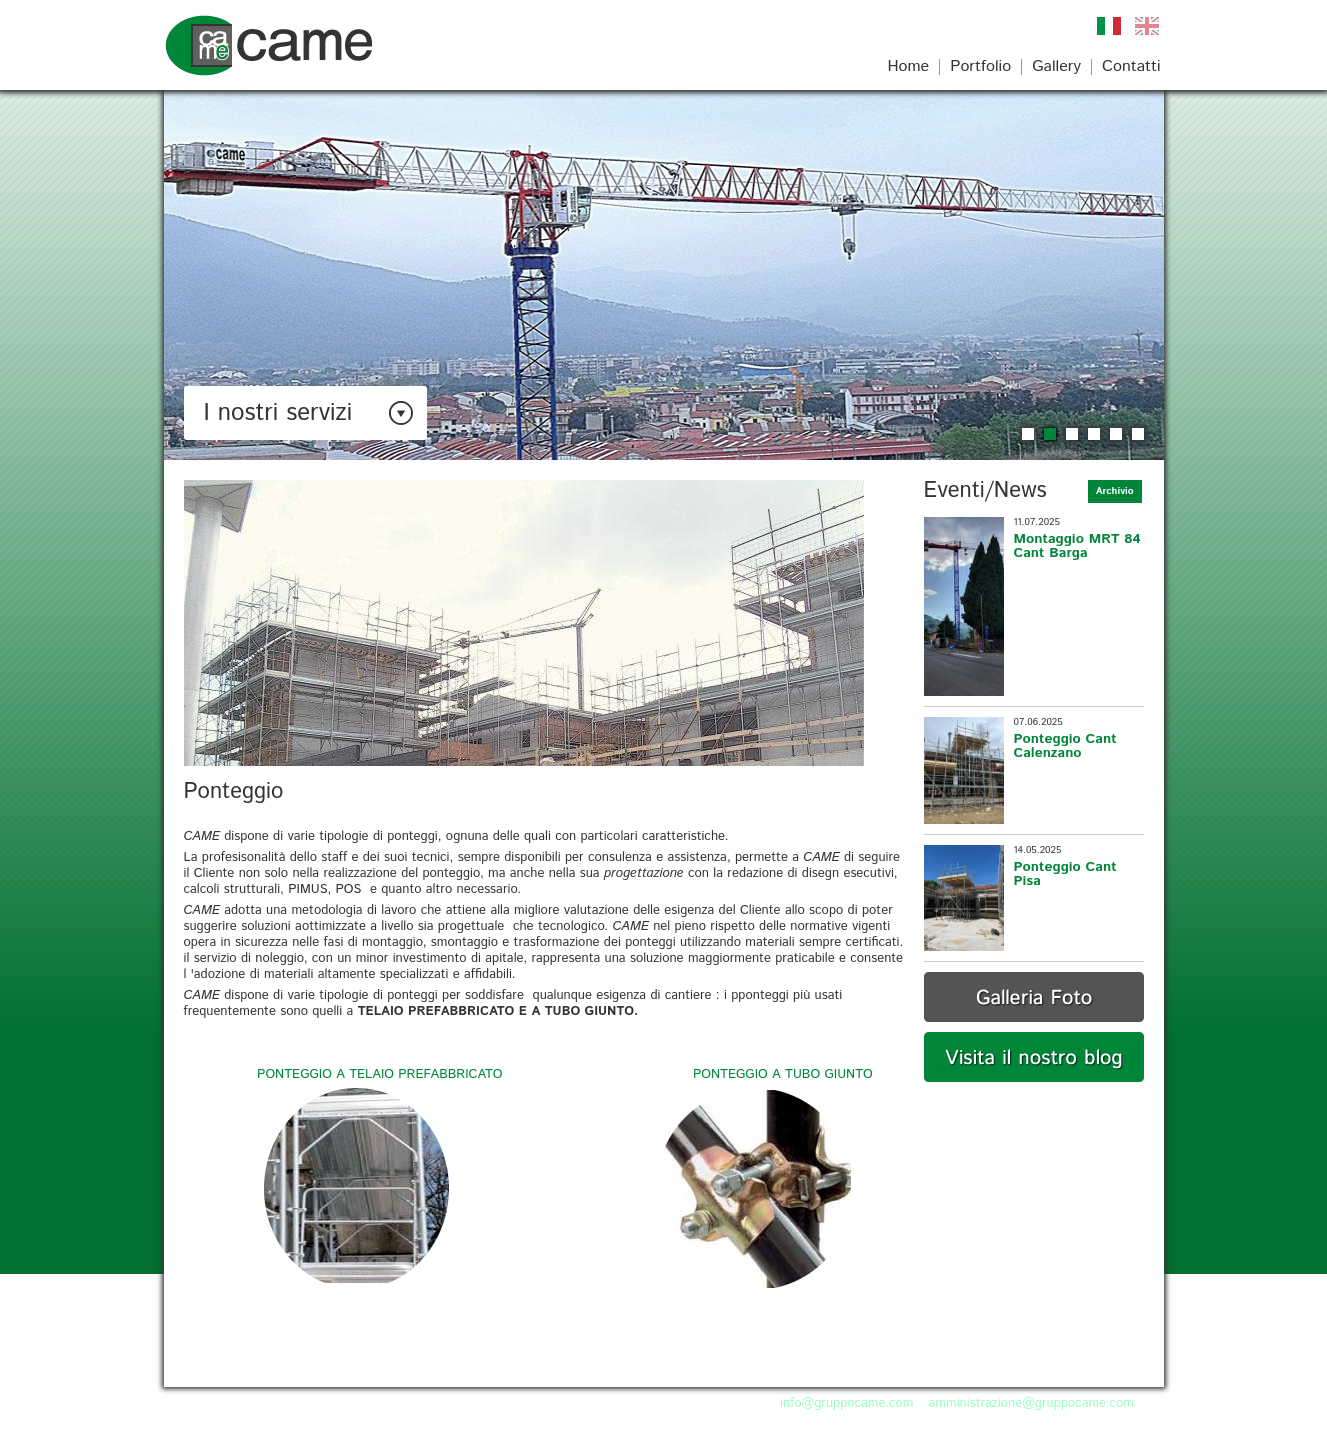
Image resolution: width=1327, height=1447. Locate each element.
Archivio (1115, 491)
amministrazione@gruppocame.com (1031, 1403)
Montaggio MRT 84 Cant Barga (1077, 546)
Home (908, 67)
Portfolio (980, 67)
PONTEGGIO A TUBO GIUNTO (783, 1074)
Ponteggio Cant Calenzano (1065, 746)
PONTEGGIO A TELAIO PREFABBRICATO (379, 1074)
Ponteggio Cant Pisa (1065, 874)
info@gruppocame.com (846, 1403)
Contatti (1131, 67)
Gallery (1056, 67)
